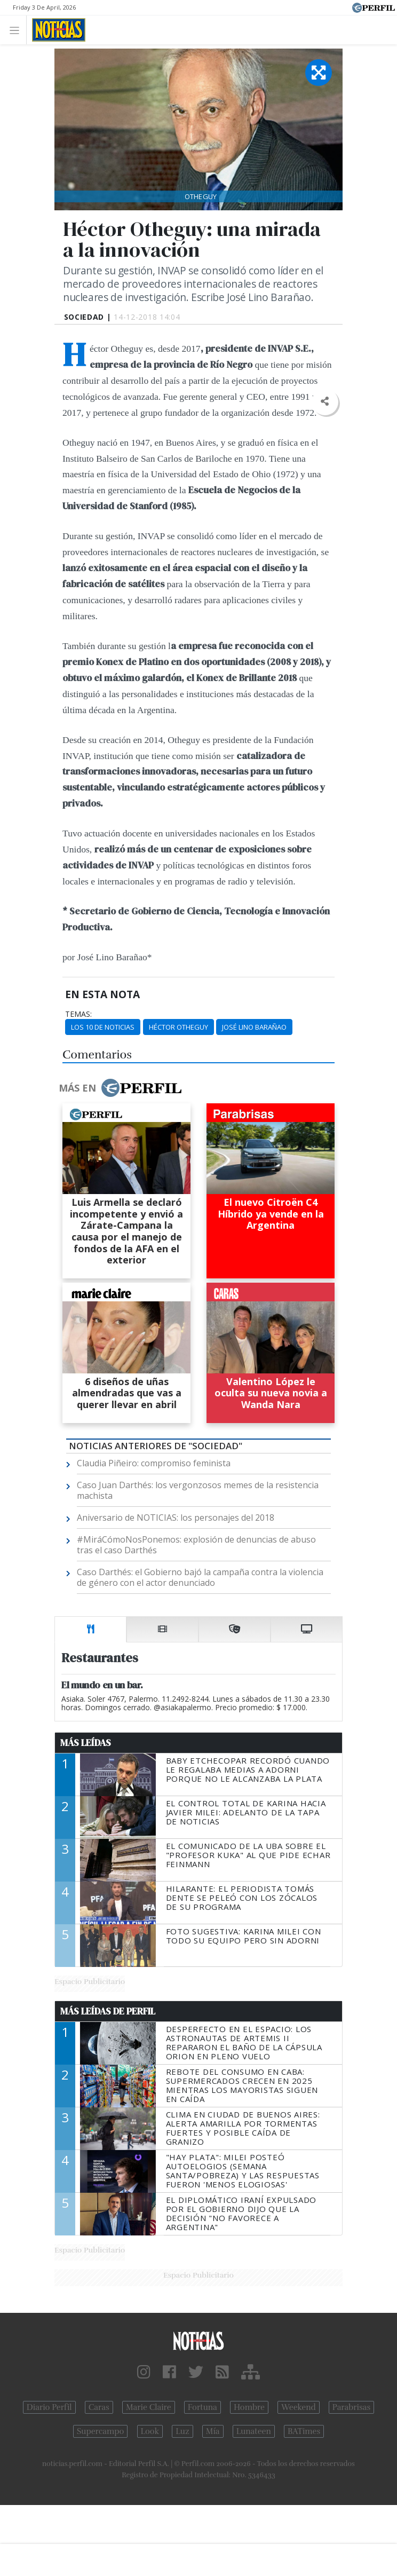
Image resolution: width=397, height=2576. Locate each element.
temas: (78, 1014)
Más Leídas (85, 1742)
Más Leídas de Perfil (107, 2011)
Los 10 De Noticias (102, 1027)
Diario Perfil (49, 2407)
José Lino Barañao (254, 1027)
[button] (325, 401)
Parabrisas (351, 2407)
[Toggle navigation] (17, 29)
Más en (120, 1088)
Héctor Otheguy (178, 1027)
